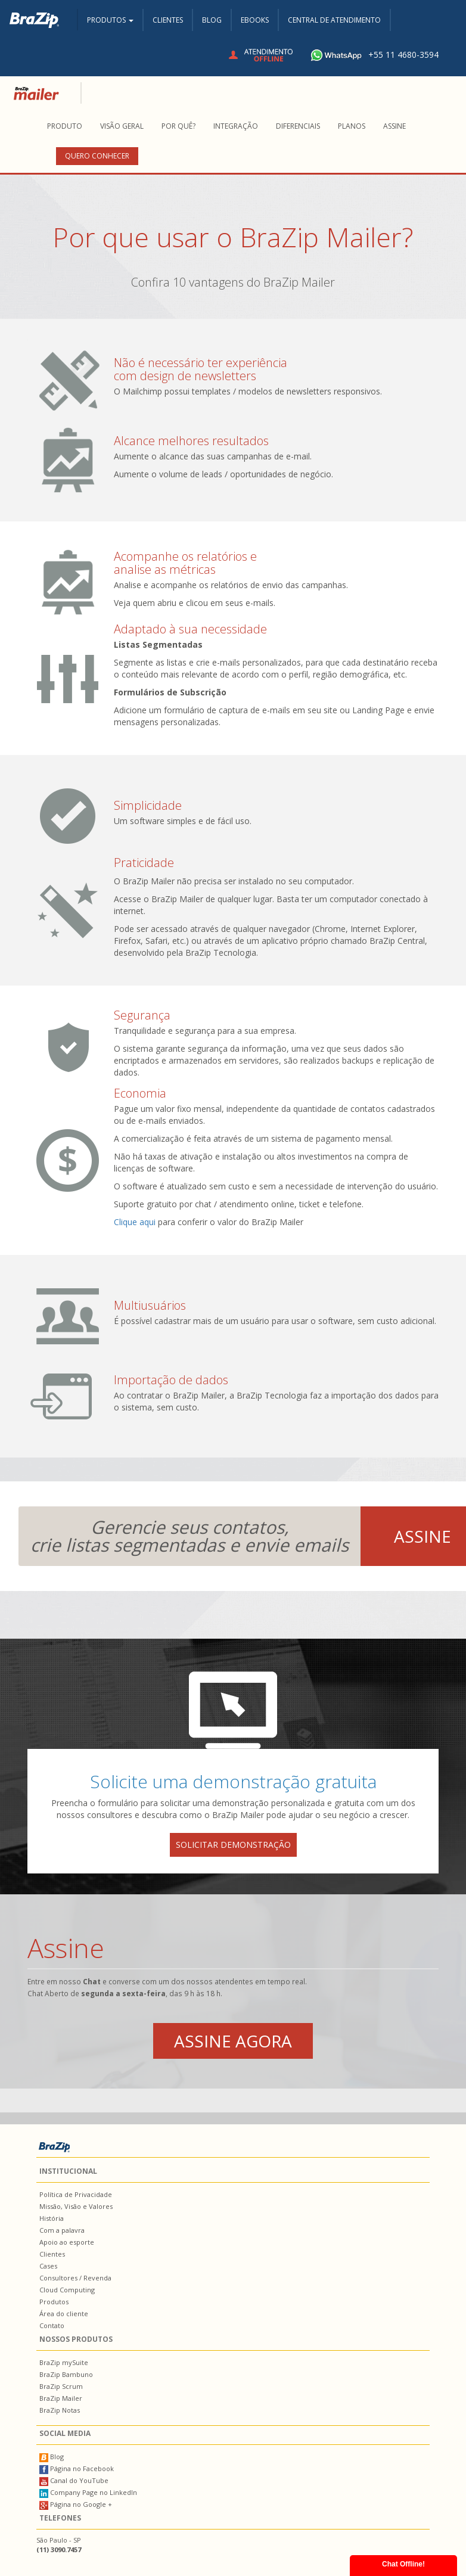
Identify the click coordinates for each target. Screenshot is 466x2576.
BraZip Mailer (60, 2398)
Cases (48, 2265)
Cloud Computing (67, 2289)
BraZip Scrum (61, 2386)
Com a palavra (62, 2230)
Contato (51, 2325)
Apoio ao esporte (66, 2242)
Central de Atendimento (334, 20)
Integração (235, 126)
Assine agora (233, 2041)
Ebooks (255, 20)
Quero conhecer (97, 156)
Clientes (168, 20)
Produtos (54, 2301)
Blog (212, 20)
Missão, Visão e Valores (76, 2206)
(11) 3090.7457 (58, 2549)
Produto (64, 126)
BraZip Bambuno (66, 2374)
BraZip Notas (59, 2410)
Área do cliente (63, 2313)
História (51, 2218)
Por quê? (178, 126)
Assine (394, 126)
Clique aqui (135, 1222)
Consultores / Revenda (75, 2277)
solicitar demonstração (233, 1844)
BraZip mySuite (63, 2362)
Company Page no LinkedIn (88, 2492)
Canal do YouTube (73, 2480)
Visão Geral (122, 126)
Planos (351, 126)
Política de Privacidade (75, 2194)
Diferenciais (298, 126)
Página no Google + (75, 2504)
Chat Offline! (403, 2564)
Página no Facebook (76, 2468)
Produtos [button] (110, 20)
